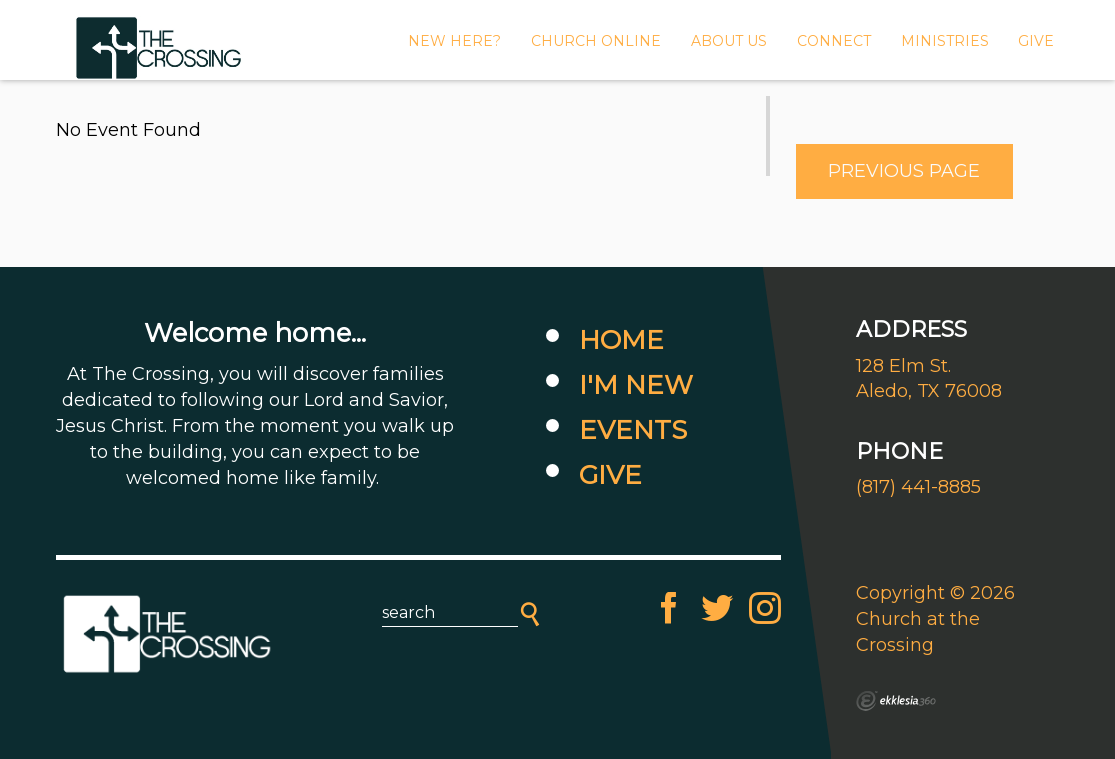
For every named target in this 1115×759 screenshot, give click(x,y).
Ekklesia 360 (896, 701)
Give (610, 475)
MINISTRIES (945, 41)
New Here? (454, 41)
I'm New (636, 385)
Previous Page (904, 171)
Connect (834, 41)
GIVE (1036, 41)
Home (621, 340)
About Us (729, 41)
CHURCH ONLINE (596, 41)
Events (633, 430)
